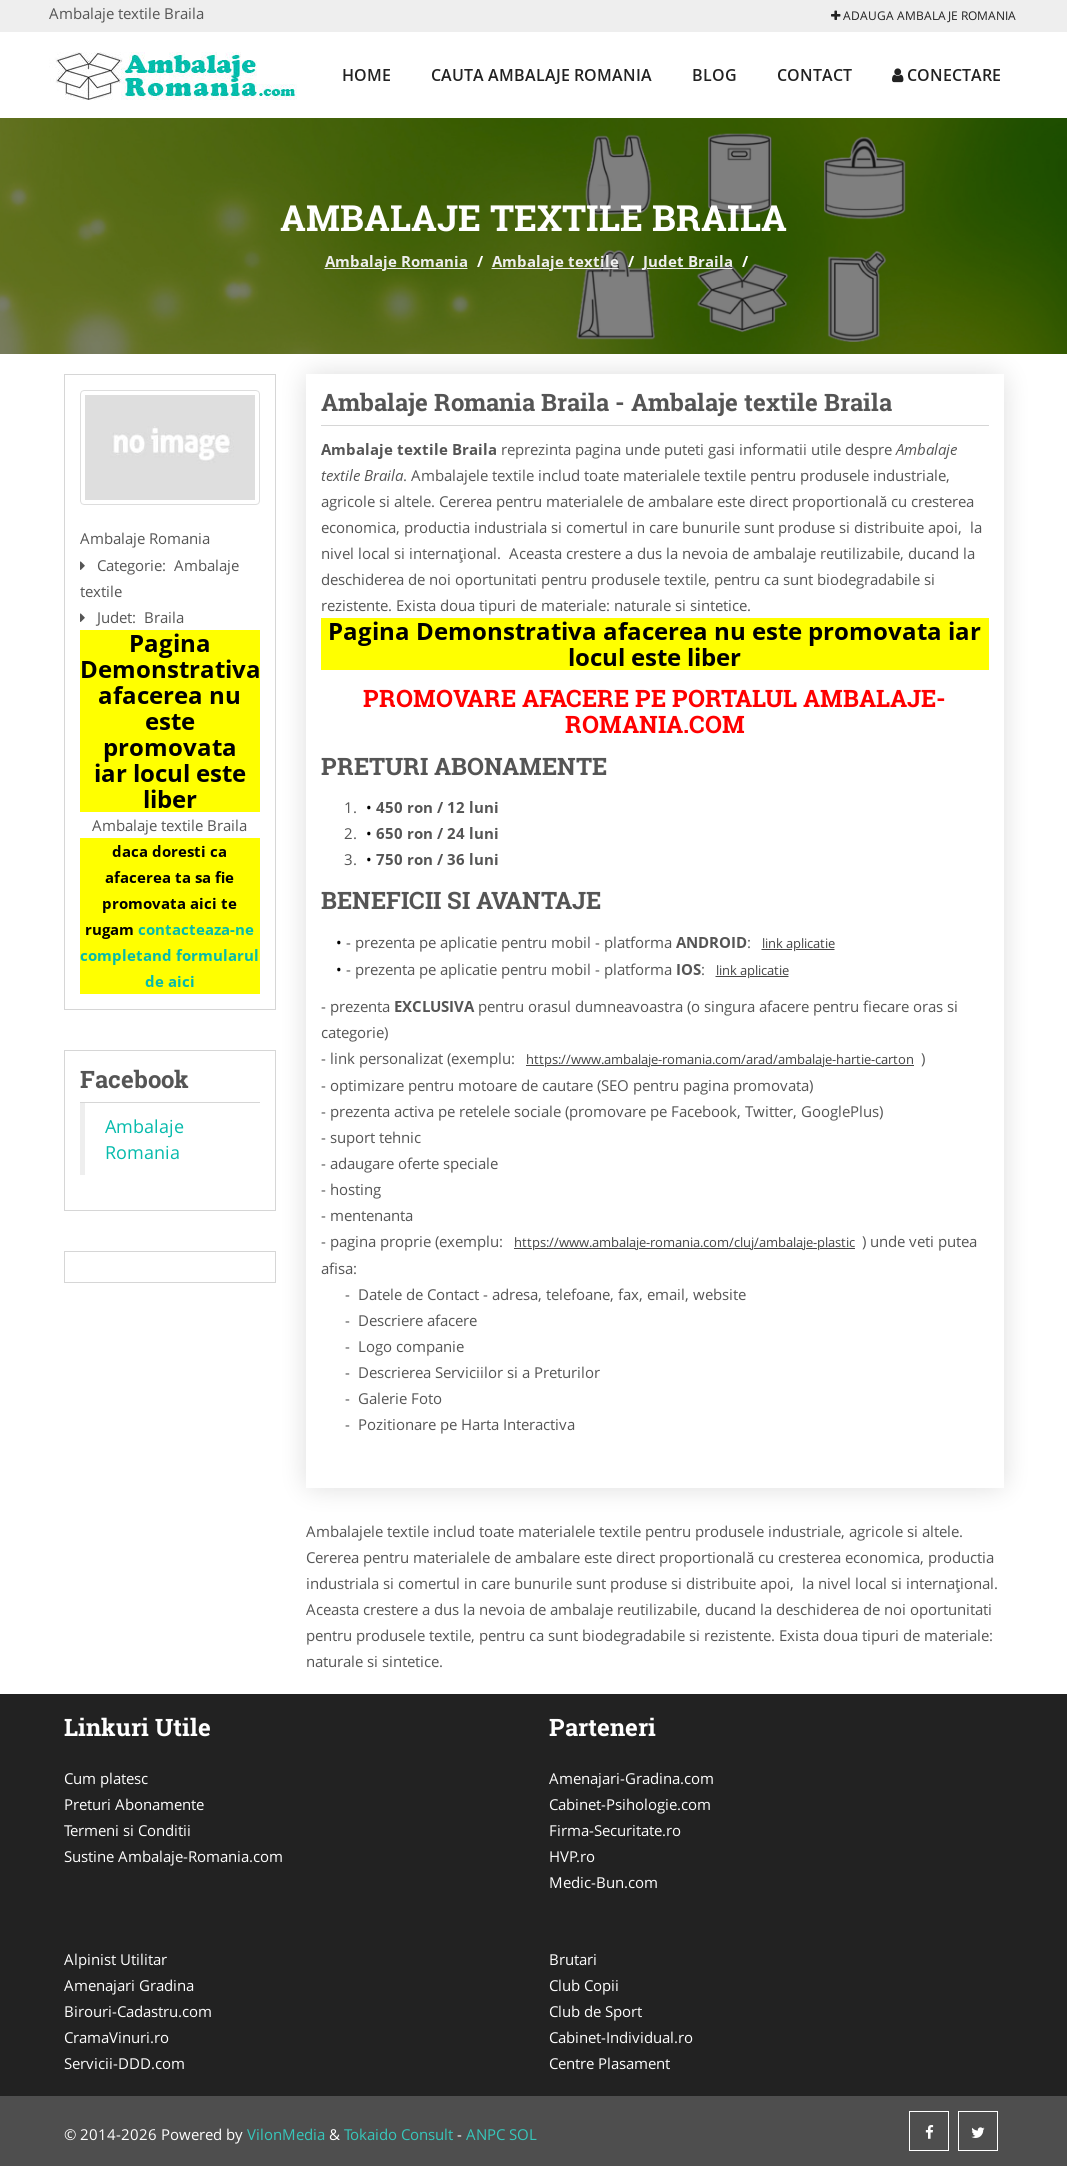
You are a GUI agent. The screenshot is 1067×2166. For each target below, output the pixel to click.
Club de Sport (595, 2011)
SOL (523, 2134)
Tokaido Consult (398, 2134)
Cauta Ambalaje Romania (541, 75)
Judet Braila (688, 261)
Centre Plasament (609, 2063)
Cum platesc (106, 1778)
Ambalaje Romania (396, 261)
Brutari (573, 1959)
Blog (714, 75)
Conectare (946, 75)
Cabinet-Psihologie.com (630, 1804)
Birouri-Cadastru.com (138, 2011)
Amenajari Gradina (129, 1985)
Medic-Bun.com (603, 1882)
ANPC (485, 2134)
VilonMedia (286, 2134)
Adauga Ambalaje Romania (923, 15)
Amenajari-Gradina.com (631, 1778)
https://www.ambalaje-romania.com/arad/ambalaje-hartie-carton (720, 1059)
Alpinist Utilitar (115, 1959)
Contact (814, 75)
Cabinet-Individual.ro (621, 2037)
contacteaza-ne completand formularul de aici (169, 955)
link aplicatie (798, 943)
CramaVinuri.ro (116, 2037)
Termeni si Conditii (127, 1830)
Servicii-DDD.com (124, 2063)
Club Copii (584, 1985)
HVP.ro (572, 1856)
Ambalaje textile (555, 261)
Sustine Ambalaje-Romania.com (173, 1856)
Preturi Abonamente (134, 1804)
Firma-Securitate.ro (615, 1830)
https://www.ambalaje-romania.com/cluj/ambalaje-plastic (684, 1242)
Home (366, 75)
